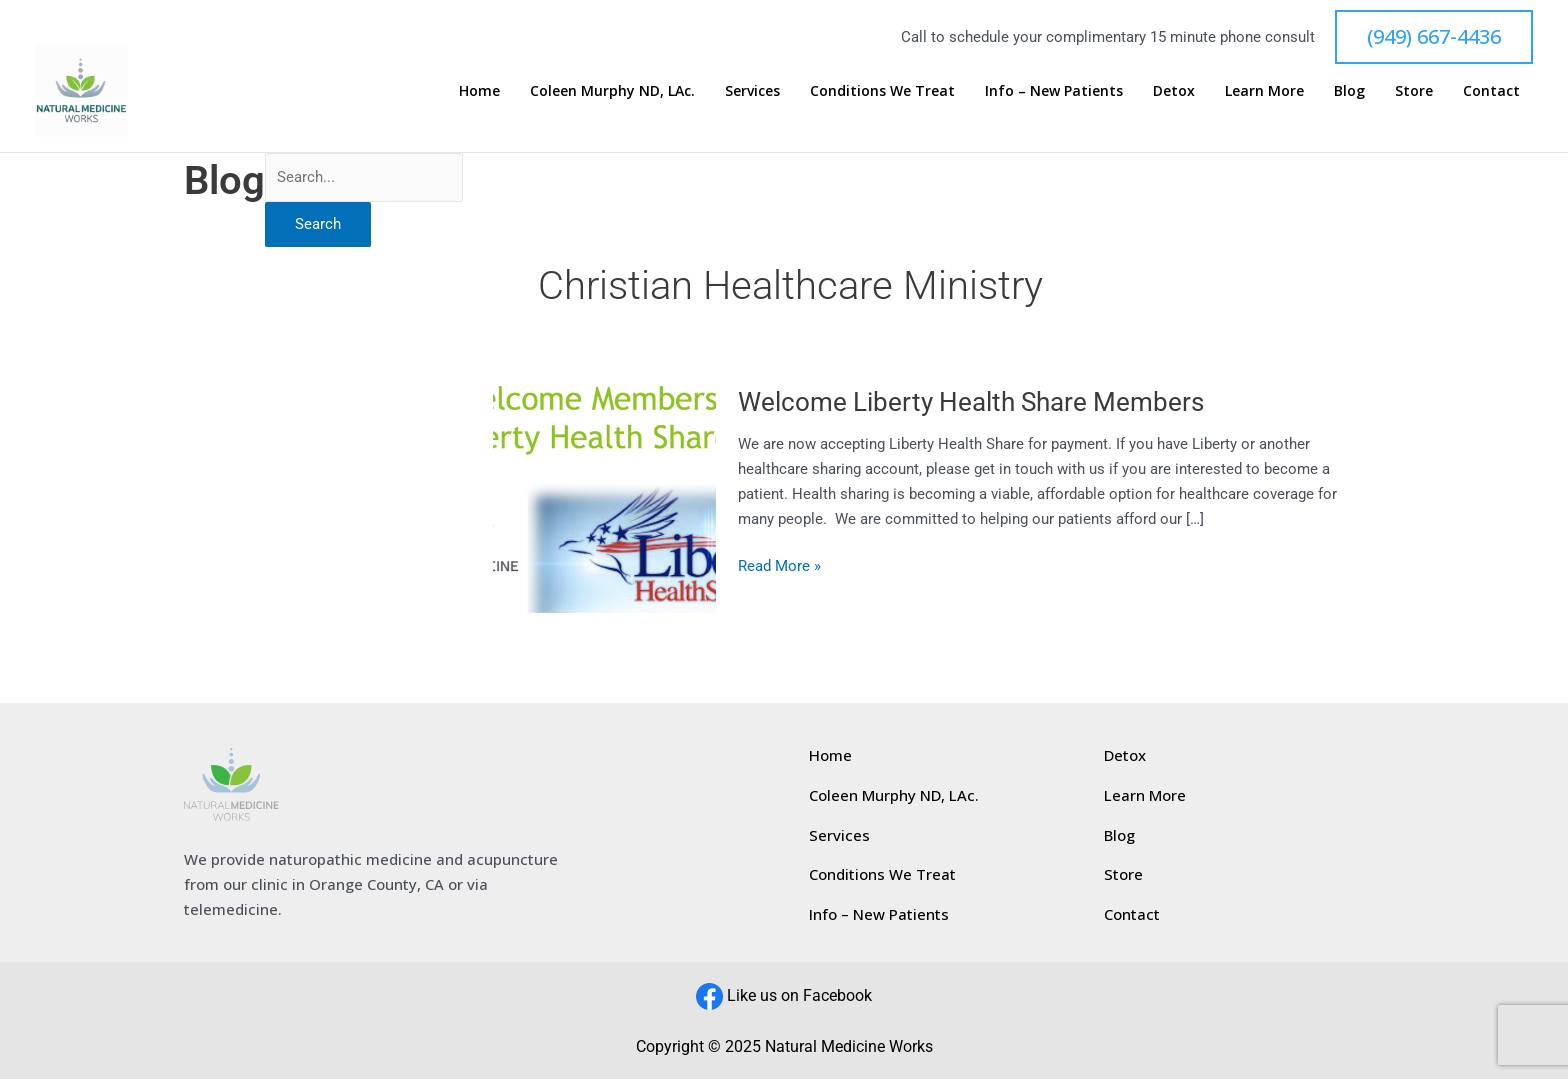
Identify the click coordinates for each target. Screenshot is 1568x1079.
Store (1431, 90)
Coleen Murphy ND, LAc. (699, 90)
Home (576, 90)
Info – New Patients (1111, 90)
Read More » (779, 564)
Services (829, 90)
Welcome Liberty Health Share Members (971, 402)
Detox (1221, 90)
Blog (1376, 90)
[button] (1434, 37)
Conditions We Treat (949, 90)
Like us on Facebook (799, 995)
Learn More (1301, 90)
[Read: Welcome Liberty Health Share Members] (604, 487)
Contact (1498, 90)
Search (318, 224)
